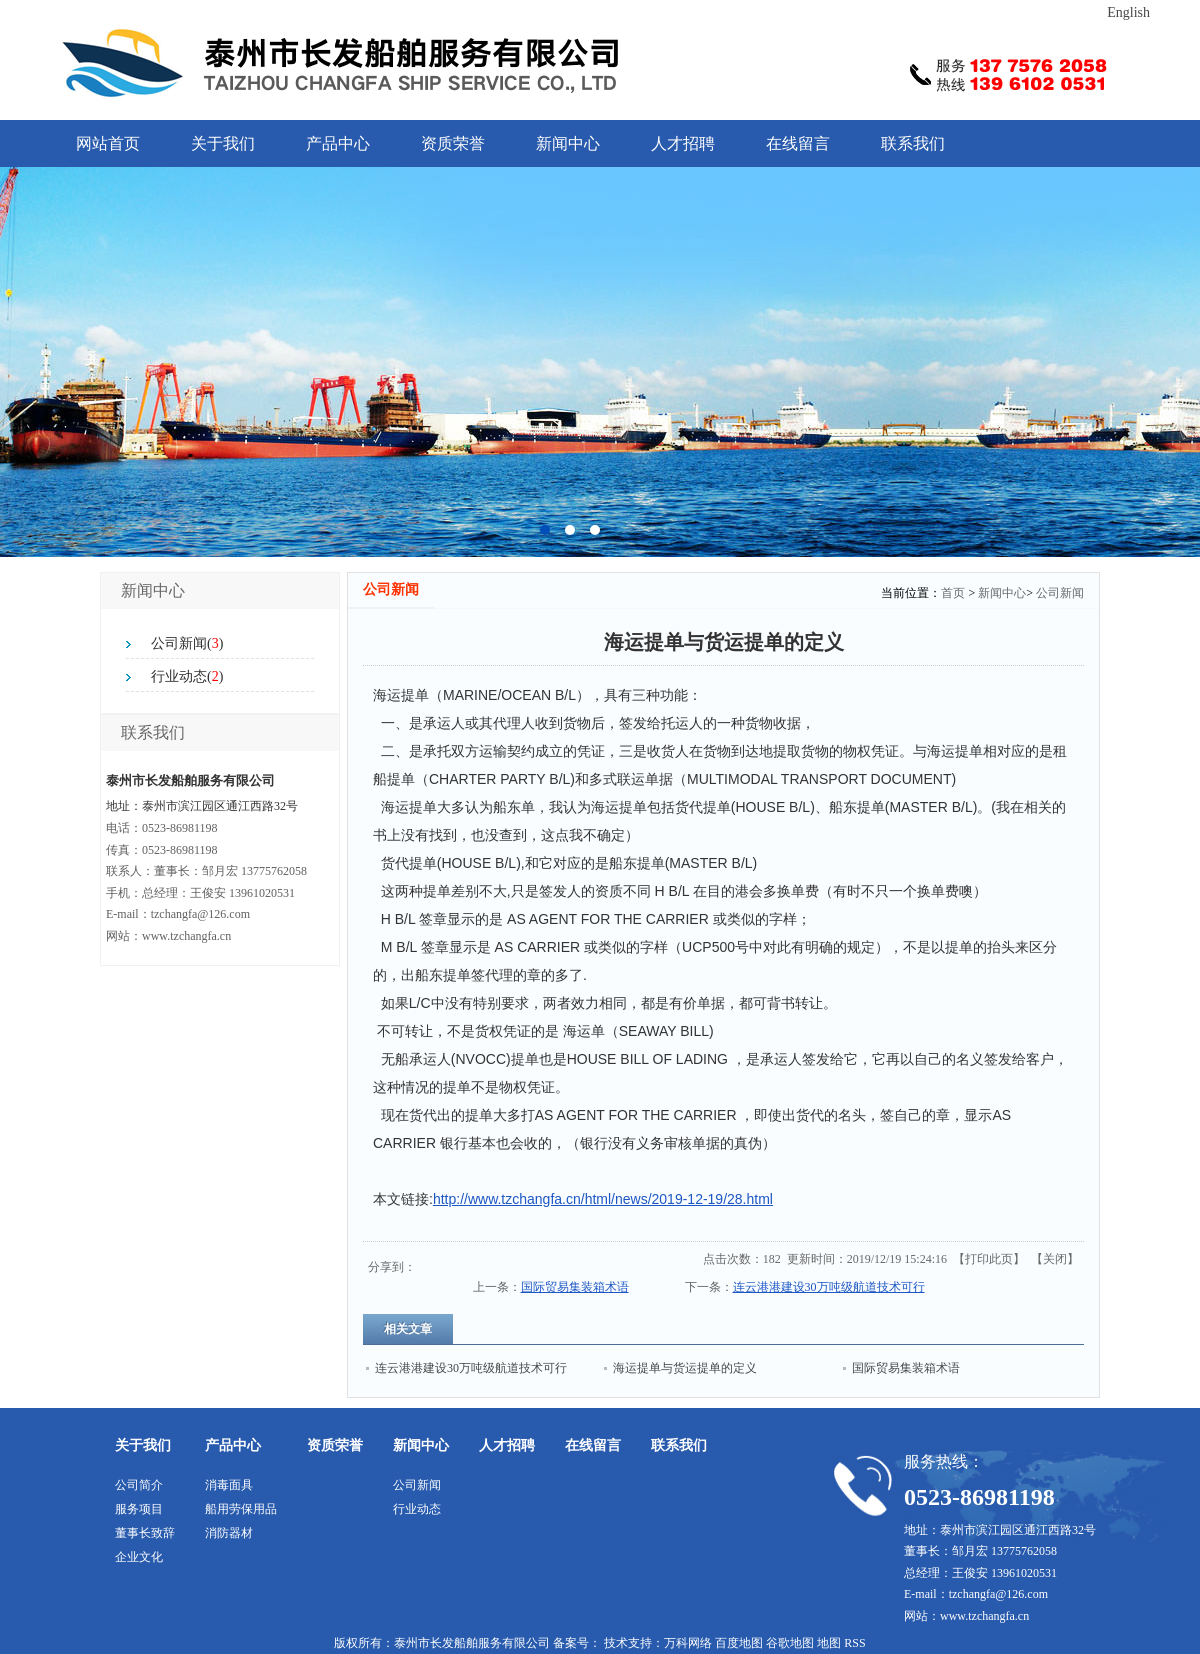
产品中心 (338, 143)
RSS (854, 1643)
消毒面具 (229, 1485)
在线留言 (798, 143)
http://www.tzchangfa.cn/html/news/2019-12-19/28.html (603, 1199)
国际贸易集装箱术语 (575, 1287)
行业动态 (417, 1509)
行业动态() (187, 676)
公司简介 (139, 1485)
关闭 (1055, 1259)
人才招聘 (683, 143)
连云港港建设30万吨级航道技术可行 (829, 1287)
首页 (953, 593)
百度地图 (739, 1643)
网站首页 (108, 143)
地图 (829, 1643)
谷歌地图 (790, 1643)
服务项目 (139, 1509)
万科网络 (689, 1643)
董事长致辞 (145, 1533)
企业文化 (139, 1557)
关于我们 (223, 143)
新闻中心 (568, 143)
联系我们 (913, 143)
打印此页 (989, 1259)
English (1128, 12)
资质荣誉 (453, 143)
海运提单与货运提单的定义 (685, 1368)
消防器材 (229, 1533)
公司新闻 (1060, 593)
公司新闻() (187, 643)
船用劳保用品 (241, 1509)
